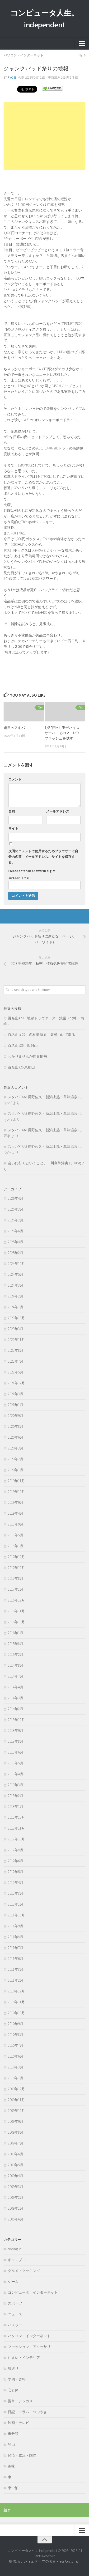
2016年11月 (16, 1611)
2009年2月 (15, 2197)
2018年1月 (15, 1546)
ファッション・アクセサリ (29, 2346)
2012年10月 (16, 1839)
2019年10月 (16, 1491)
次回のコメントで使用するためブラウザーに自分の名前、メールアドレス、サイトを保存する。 (43, 856)
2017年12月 (16, 1557)
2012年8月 (15, 1850)
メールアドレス (57, 811)
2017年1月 (15, 1589)
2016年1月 (15, 1633)
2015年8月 (15, 1643)
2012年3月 (15, 1893)
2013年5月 (15, 1763)
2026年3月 (15, 1209)
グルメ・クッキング (24, 2270)
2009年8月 (15, 2132)
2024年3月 (15, 1285)
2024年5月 (15, 1274)
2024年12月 (16, 1263)
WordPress (25, 2561)
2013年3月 (15, 1785)
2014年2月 (15, 1709)
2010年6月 (15, 2056)
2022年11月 (16, 1339)
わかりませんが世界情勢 (27, 1056)
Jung (77, 1163)
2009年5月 (15, 2165)
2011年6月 (15, 1958)
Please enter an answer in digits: (32, 871)
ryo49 (12, 78)
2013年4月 (15, 1774)
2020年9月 (15, 1415)
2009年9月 (15, 2121)
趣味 (11, 2466)
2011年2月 (15, 1980)
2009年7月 (15, 2143)
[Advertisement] (44, 136)
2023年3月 (15, 1328)
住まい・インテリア (24, 2357)
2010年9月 (15, 2023)
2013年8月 (15, 1741)
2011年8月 (15, 1937)
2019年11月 (16, 1481)
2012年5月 (15, 1871)
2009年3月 (15, 2186)
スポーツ (15, 2303)
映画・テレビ (18, 2422)
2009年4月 (15, 2176)
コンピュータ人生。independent (44, 19)
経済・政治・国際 (22, 2455)
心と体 (13, 2390)
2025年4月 (15, 1242)
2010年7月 (15, 2045)
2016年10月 (16, 1622)
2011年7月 (15, 1947)
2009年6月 (15, 2154)
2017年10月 (16, 1567)
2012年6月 (15, 1861)
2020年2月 (15, 1459)
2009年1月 (15, 2208)
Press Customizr (68, 2561)
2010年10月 (16, 2013)
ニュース (15, 2314)
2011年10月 (16, 1915)
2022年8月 (15, 1350)
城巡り (13, 2368)
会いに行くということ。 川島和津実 (38, 1163)
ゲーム (13, 2281)
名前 (11, 811)
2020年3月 (15, 1448)
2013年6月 (15, 1752)
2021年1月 (15, 1404)
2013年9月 (15, 1730)
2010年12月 (16, 1991)
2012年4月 (15, 1882)
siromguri (15, 2249)
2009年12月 (16, 2089)
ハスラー (15, 2325)
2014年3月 (15, 1698)
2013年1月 (15, 1806)
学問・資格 (17, 2379)
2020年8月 (15, 1426)
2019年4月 (15, 1513)
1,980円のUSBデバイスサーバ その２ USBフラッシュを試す (62, 733)
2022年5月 (15, 1372)
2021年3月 (15, 1394)
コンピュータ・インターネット (33, 2292)
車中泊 (13, 2488)
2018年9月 (15, 1524)
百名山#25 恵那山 (21, 1067)
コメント (15, 779)
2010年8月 (15, 2034)
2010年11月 (16, 2002)
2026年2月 (15, 1220)
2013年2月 (15, 1795)
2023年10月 (16, 1318)
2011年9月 (15, 1926)
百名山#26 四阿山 (23, 1045)
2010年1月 (15, 2078)
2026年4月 (15, 1198)
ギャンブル (17, 2260)
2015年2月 (15, 1654)
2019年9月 (15, 1502)
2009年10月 (16, 2110)
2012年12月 (16, 1817)
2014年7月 (15, 1676)
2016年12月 (16, 1600)
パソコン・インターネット (23, 55)
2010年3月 (15, 2067)
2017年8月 (15, 1578)
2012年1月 (15, 1904)
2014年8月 (15, 1665)
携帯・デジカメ (20, 2401)
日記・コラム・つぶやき (27, 2412)
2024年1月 (15, 1307)
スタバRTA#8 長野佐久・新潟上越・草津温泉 (43, 1097)
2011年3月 (15, 1969)
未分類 (13, 2433)
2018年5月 (15, 1535)
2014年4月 (15, 1687)
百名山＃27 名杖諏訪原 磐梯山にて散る (41, 1034)
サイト (13, 828)
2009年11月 (16, 2099)
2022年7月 (15, 1361)
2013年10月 (16, 1719)
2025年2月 (15, 1252)
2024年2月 (15, 1296)
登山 (11, 2444)
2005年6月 (15, 2219)
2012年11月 (16, 1828)
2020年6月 (15, 1437)
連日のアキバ (14, 727)
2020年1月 (15, 1470)
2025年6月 (15, 1231)
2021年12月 (16, 1383)
